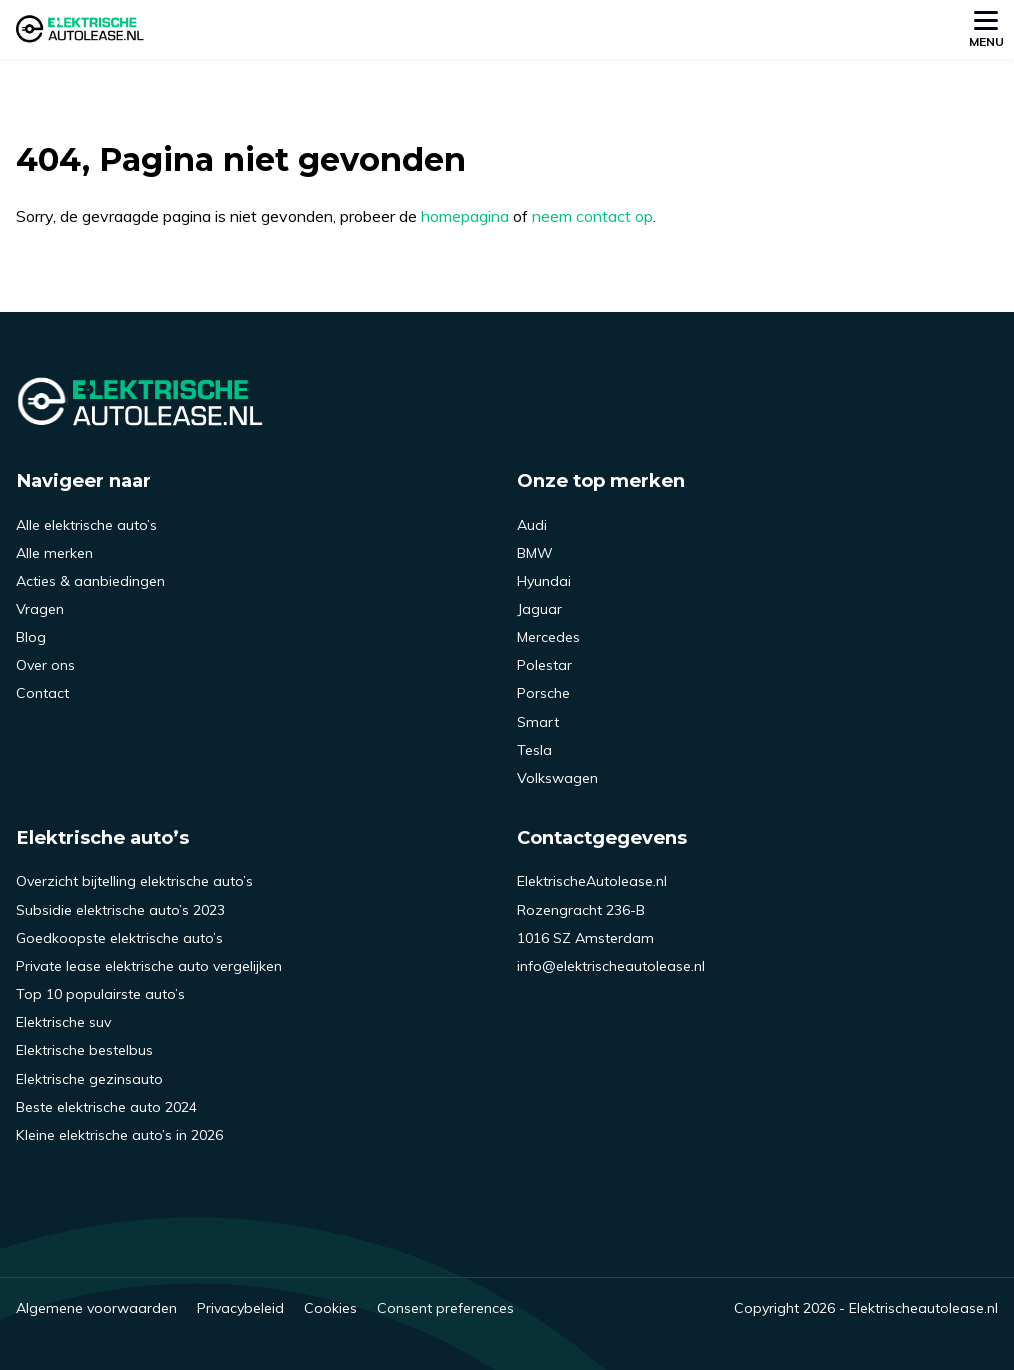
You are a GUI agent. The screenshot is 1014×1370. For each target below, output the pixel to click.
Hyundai (544, 581)
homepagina (465, 216)
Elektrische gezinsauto (89, 1079)
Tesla (534, 750)
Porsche (543, 693)
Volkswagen (557, 778)
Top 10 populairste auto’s (100, 994)
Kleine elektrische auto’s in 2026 (119, 1135)
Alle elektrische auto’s (86, 525)
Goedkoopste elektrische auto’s (119, 938)
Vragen (40, 609)
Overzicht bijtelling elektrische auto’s (134, 881)
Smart (538, 722)
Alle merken (54, 553)
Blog (31, 637)
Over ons (45, 665)
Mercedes (548, 637)
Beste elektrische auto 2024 (106, 1107)
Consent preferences (445, 1308)
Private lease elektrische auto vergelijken (149, 966)
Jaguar (539, 609)
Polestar (544, 665)
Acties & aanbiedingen (90, 581)
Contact (42, 693)
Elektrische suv (63, 1022)
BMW (535, 553)
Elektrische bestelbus (84, 1050)
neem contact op (592, 216)
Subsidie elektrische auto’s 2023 (120, 910)
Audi (532, 525)
